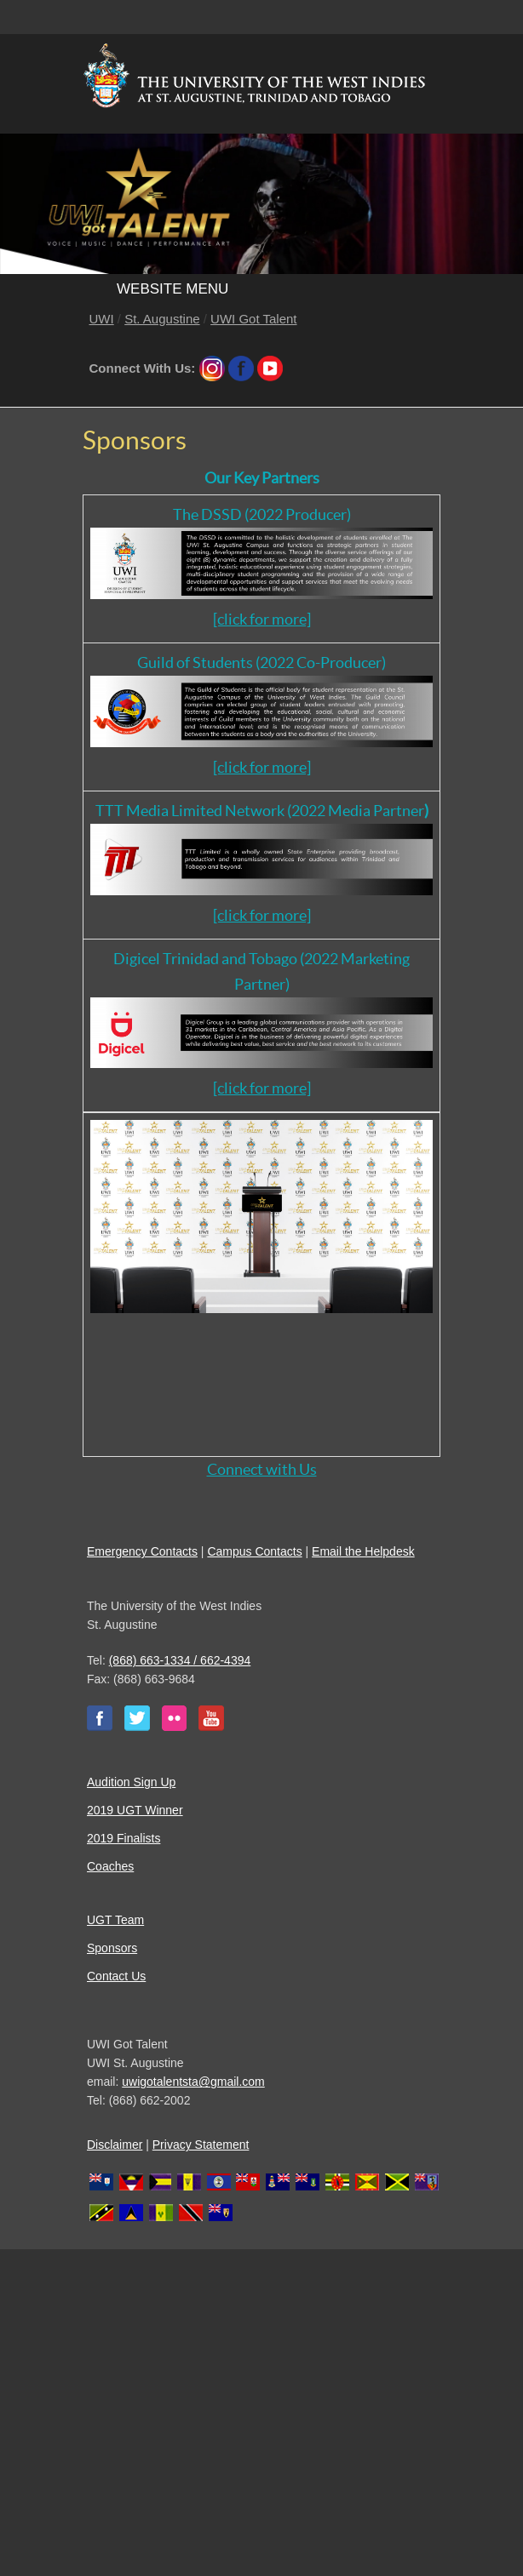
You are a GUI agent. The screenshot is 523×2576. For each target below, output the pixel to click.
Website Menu (172, 289)
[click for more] (262, 619)
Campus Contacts (254, 1551)
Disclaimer (114, 2144)
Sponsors (112, 1948)
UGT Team (115, 1920)
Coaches (110, 1866)
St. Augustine (161, 318)
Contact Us (116, 1976)
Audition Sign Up (131, 1782)
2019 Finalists (123, 1838)
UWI (101, 318)
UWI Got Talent (253, 318)
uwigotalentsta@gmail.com (193, 2081)
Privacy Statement (201, 2144)
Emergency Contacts (142, 1551)
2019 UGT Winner (135, 1810)
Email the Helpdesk (363, 1551)
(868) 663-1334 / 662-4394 (180, 1660)
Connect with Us (262, 1469)
